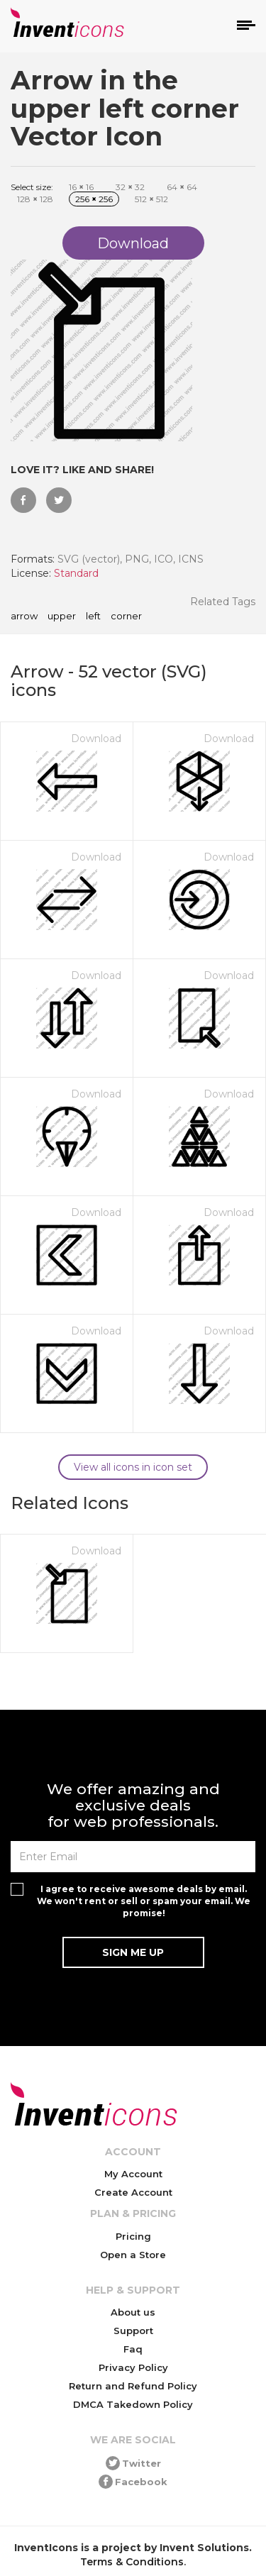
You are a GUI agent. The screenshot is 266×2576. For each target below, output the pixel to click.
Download (96, 738)
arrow (24, 616)
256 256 (94, 199)
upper (62, 616)
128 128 (35, 199)
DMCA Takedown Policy (133, 2404)
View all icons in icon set (133, 1467)
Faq (133, 2349)
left (93, 616)
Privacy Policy (133, 2367)
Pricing (133, 2236)
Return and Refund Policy (133, 2386)
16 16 (81, 187)
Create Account (133, 2192)
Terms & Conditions (132, 2561)
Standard (76, 573)
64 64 (182, 187)
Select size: (32, 187)
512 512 (151, 199)
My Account (133, 2173)
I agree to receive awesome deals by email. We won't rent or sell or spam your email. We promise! (143, 1901)
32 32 (130, 187)
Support (133, 2330)
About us (133, 2312)
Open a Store (133, 2254)
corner (126, 616)
